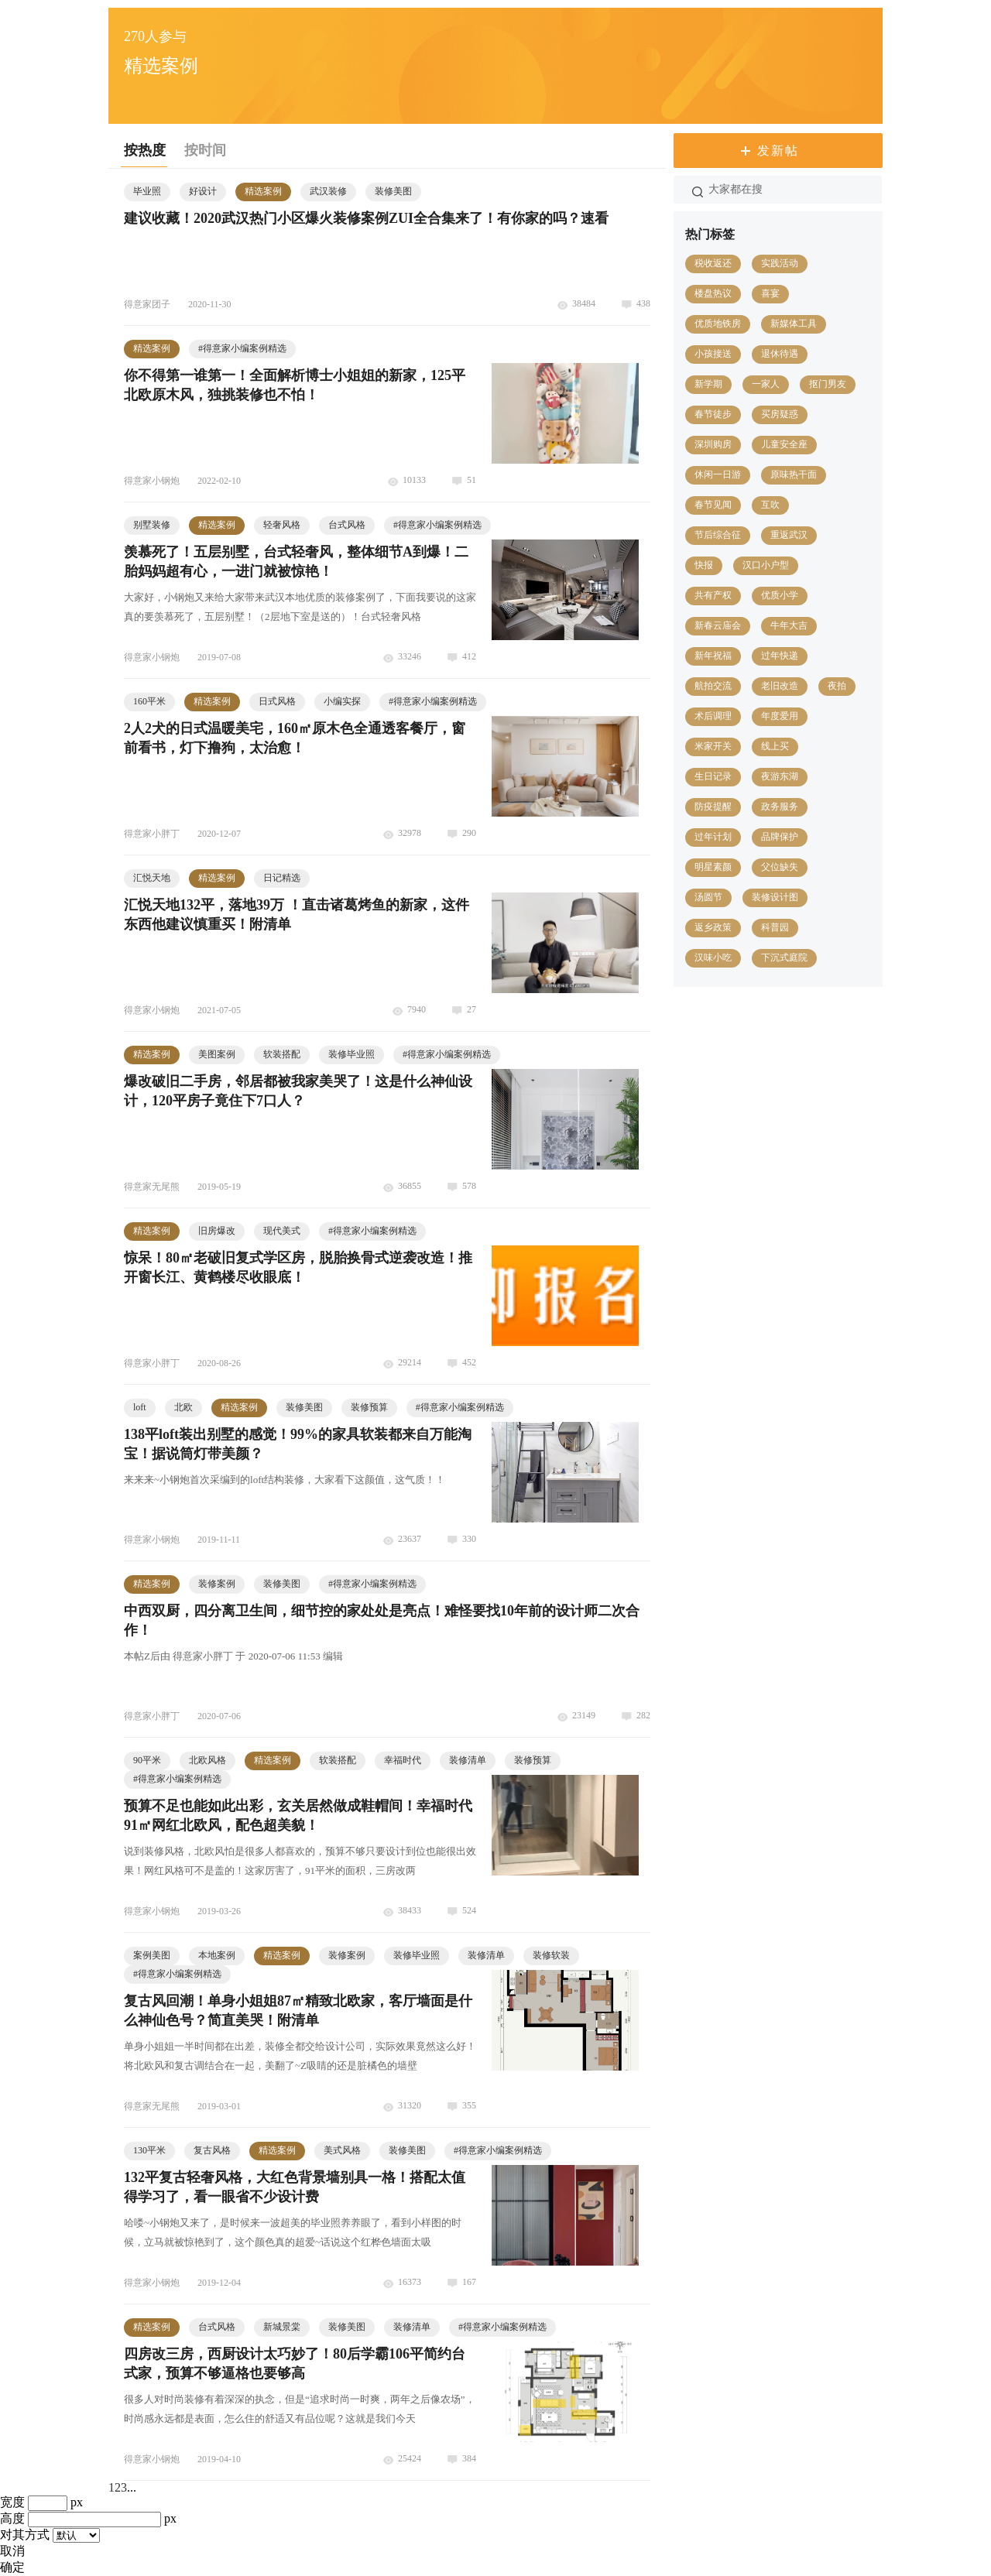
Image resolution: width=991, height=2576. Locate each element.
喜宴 (770, 293)
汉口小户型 (765, 565)
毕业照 (147, 191)
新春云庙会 (717, 625)
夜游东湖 (779, 776)
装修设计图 (775, 897)
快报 (703, 565)
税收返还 (713, 263)
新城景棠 (281, 2326)
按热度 (145, 150)
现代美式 (281, 1230)
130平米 (149, 2150)
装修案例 (216, 1583)
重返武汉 (789, 534)
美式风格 (342, 2150)
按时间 (205, 150)
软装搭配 (281, 1054)
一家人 (766, 384)
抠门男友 (827, 384)
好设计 (203, 191)
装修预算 (369, 1407)
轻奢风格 (281, 524)
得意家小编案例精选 (242, 348)
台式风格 (346, 524)
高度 (12, 2518)
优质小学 (779, 595)
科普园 (775, 927)
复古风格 (212, 2150)
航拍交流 (713, 685)
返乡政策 (713, 927)
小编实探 (342, 701)
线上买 (775, 746)
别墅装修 (151, 524)
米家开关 (713, 746)
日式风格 (277, 701)
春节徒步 (713, 414)
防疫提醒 (713, 806)
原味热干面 (793, 474)
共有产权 (713, 595)
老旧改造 (779, 685)
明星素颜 (713, 867)
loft (139, 1407)
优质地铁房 (717, 323)
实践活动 (779, 263)
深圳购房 (713, 444)
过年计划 (713, 836)
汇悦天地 (151, 877)
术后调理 (713, 716)
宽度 (12, 2502)
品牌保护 (779, 836)
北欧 (183, 1407)
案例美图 (151, 1955)
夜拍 (837, 685)
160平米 (149, 701)
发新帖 (778, 150)
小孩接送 (713, 353)
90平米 (147, 1760)
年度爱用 (779, 716)
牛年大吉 (789, 625)
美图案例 (216, 1054)
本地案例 (216, 1955)
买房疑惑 (779, 414)
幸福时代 (402, 1760)
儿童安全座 (784, 444)
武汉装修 (328, 191)
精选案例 (263, 191)
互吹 (770, 504)
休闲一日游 (717, 474)
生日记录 (713, 776)
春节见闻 (713, 504)
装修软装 (551, 1955)
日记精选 (281, 877)
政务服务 (779, 806)
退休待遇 (779, 353)
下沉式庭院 (784, 957)
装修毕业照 (351, 1054)
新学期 (708, 384)
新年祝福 (713, 655)
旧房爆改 (216, 1230)
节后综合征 (717, 534)
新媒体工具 (793, 323)
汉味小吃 (713, 957)
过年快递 (779, 655)
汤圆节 (708, 897)
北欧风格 (207, 1760)
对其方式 (25, 2534)
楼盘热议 (713, 293)
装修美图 (393, 191)
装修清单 (467, 1760)
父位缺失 (779, 867)
